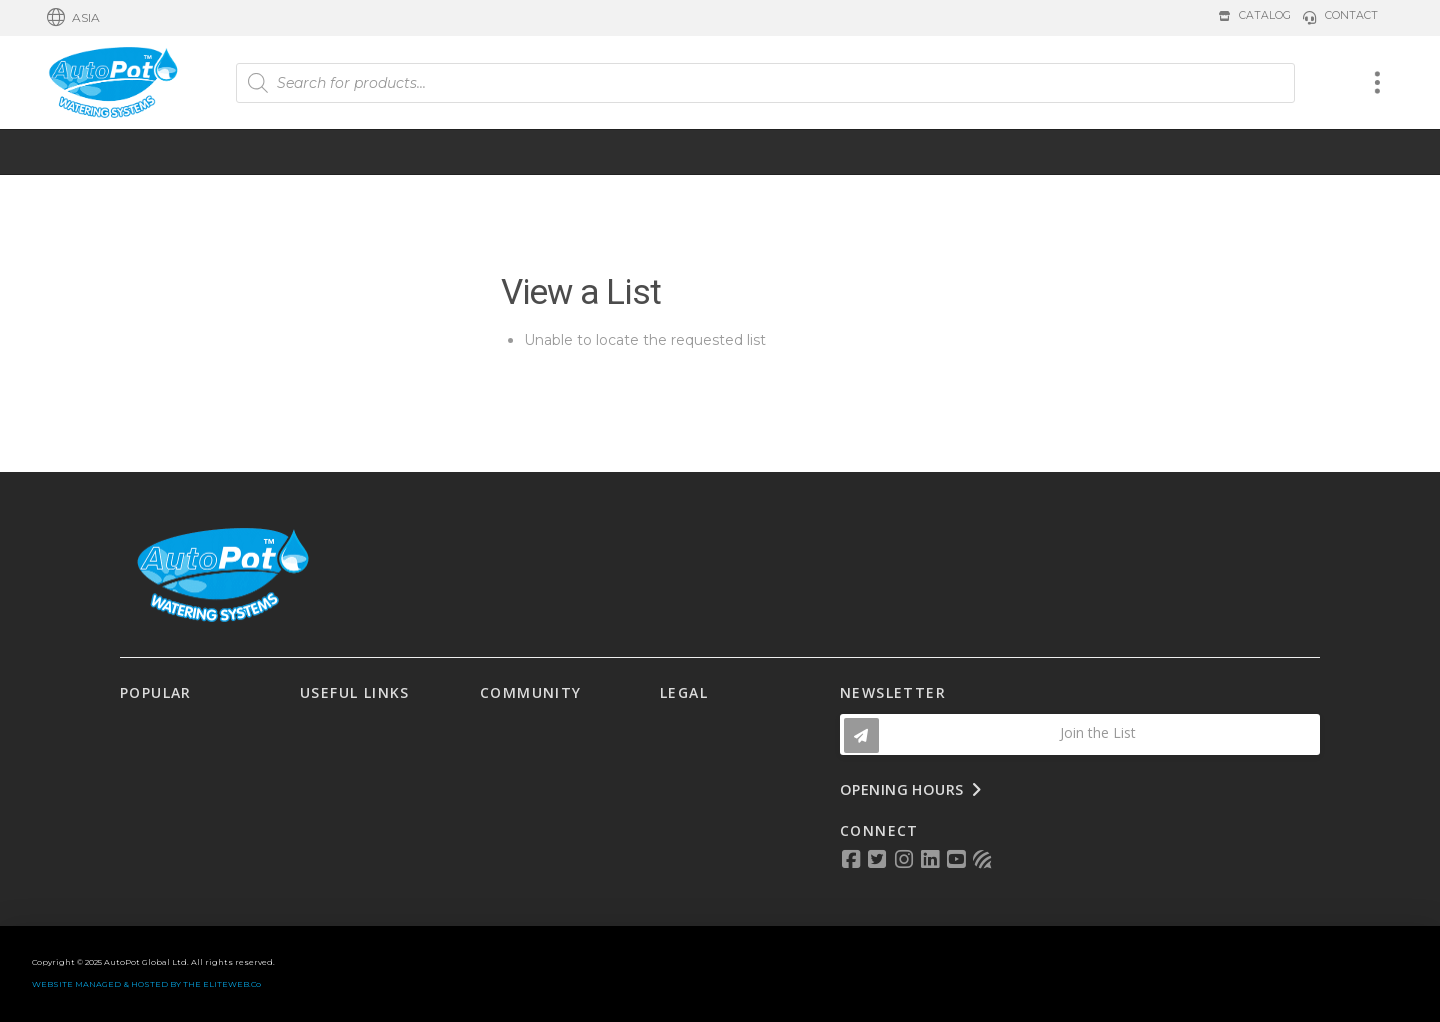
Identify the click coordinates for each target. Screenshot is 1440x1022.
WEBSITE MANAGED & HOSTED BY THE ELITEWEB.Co (146, 984)
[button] (73, 18)
